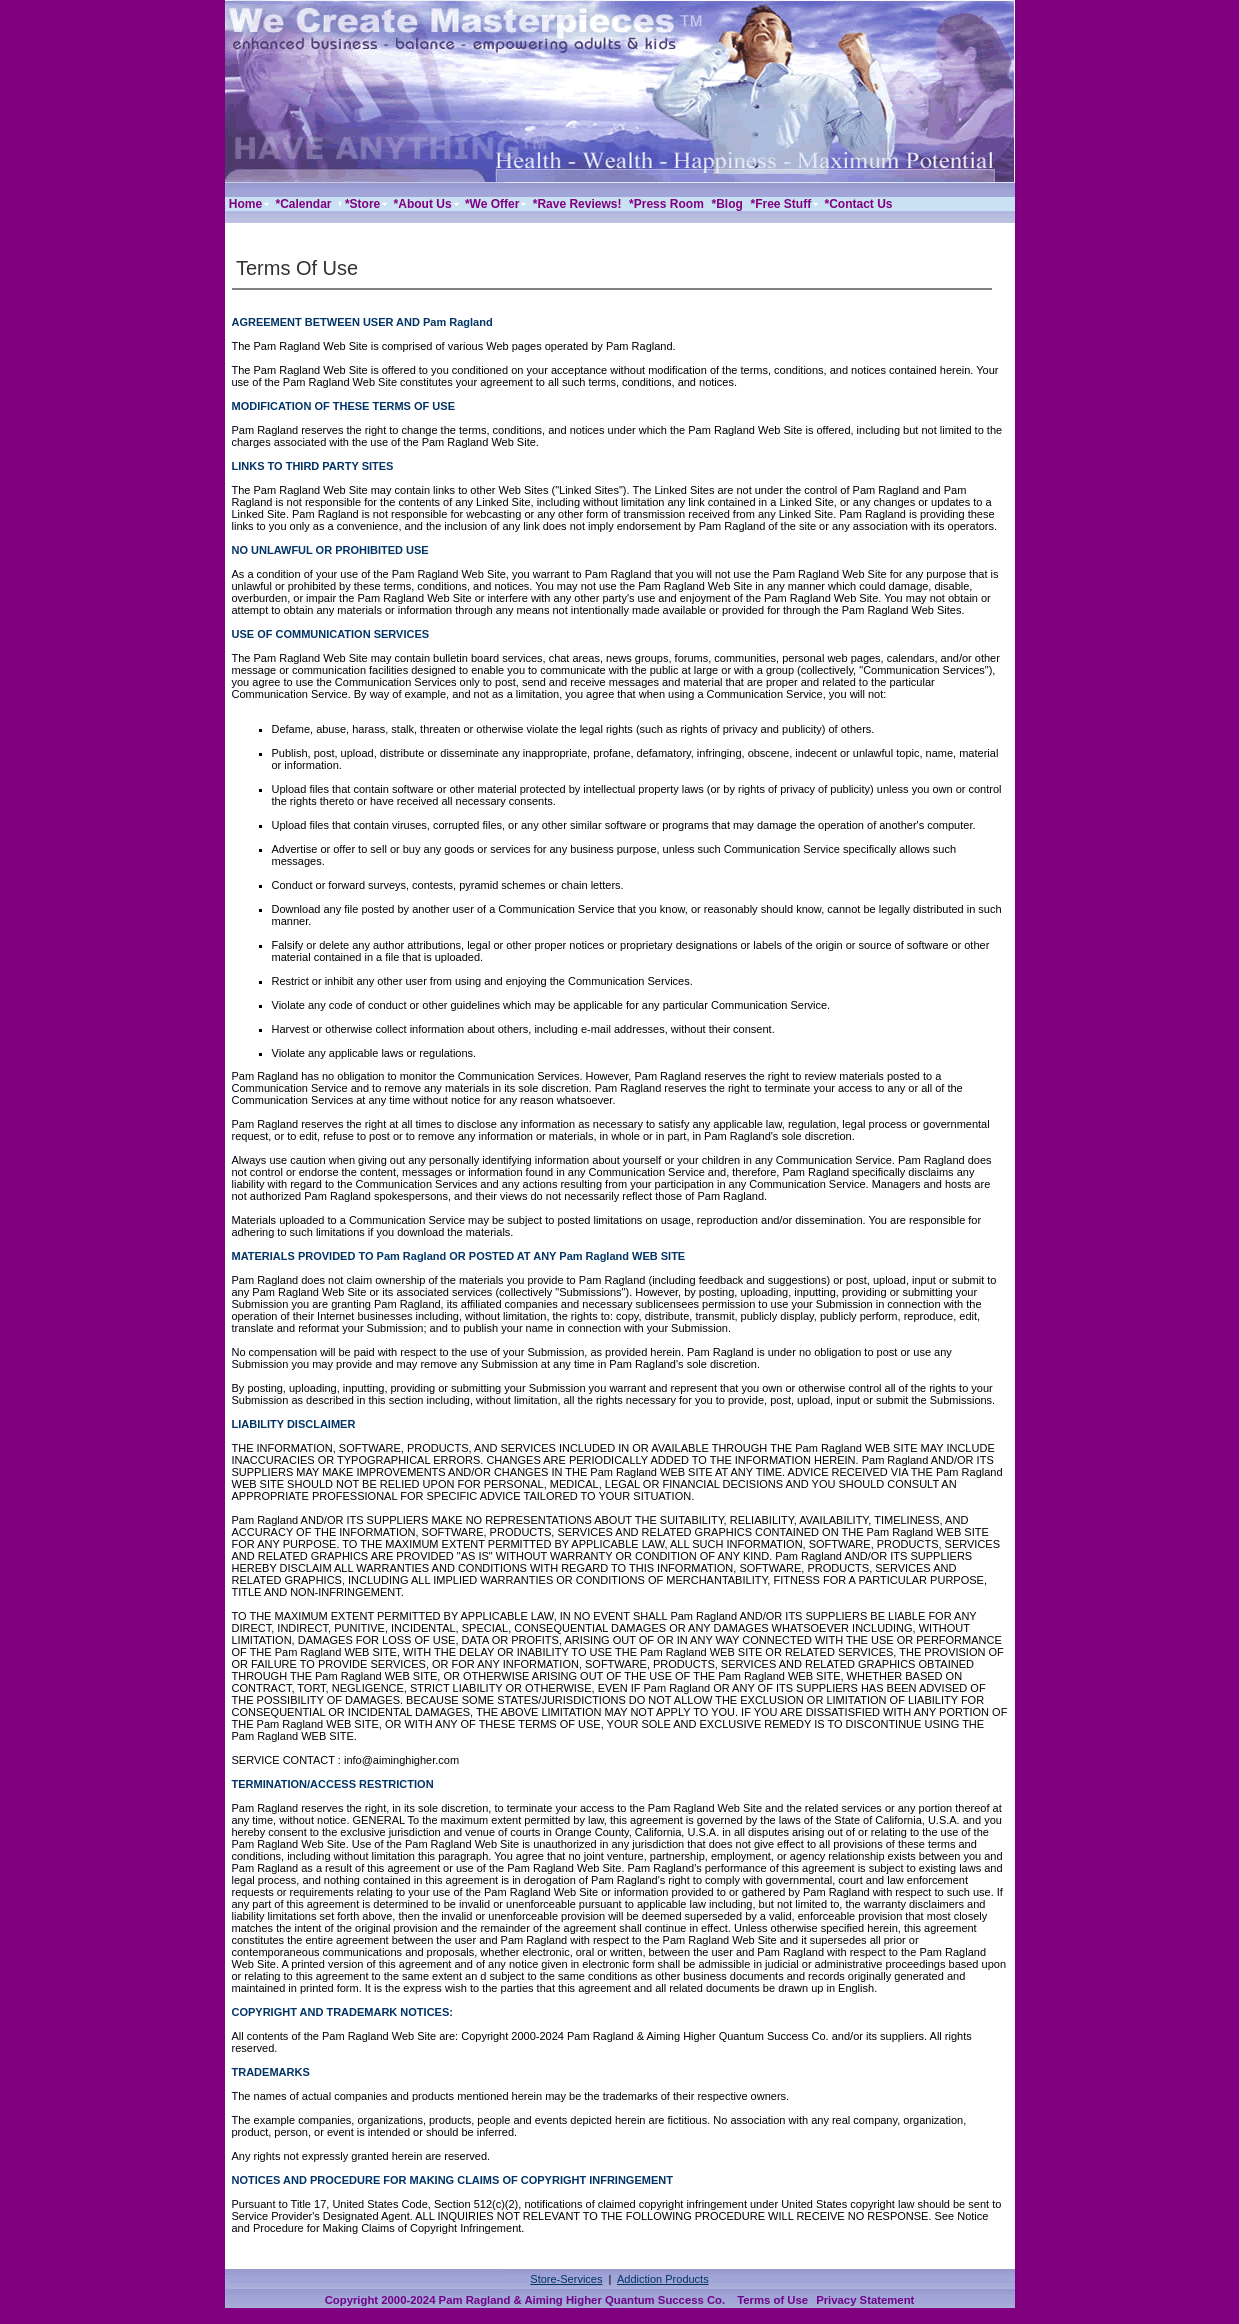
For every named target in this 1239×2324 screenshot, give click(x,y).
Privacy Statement (865, 2300)
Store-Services (566, 2279)
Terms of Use (772, 2300)
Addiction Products (663, 2279)
